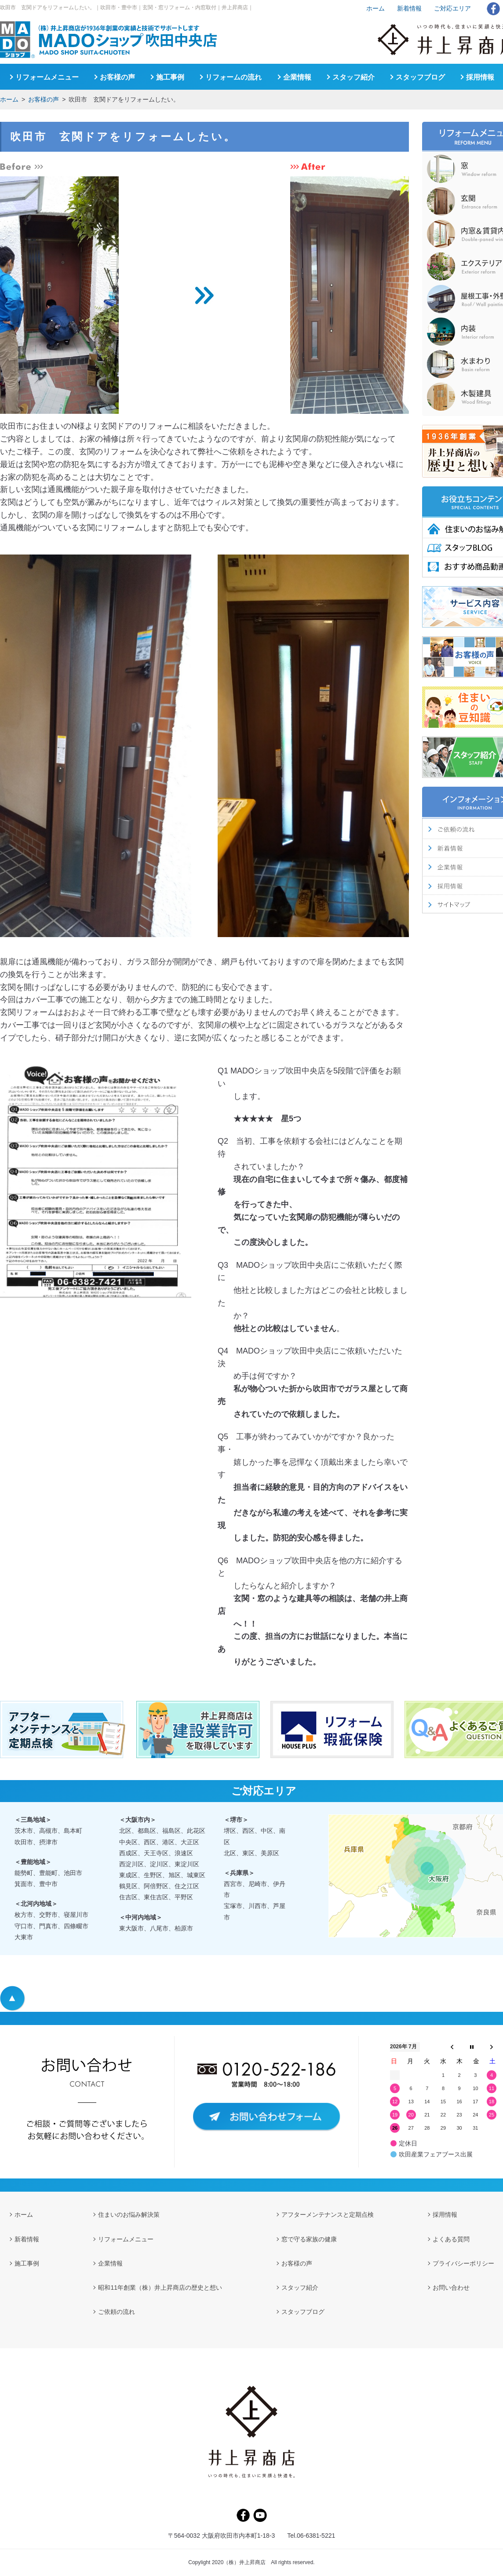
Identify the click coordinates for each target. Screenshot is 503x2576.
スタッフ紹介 (353, 77)
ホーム (9, 99)
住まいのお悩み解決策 (129, 2214)
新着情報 (409, 8)
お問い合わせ (451, 2287)
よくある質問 (451, 2239)
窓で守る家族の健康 (309, 2239)
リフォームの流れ (233, 77)
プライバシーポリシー (463, 2263)
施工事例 (170, 77)
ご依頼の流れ (116, 2311)
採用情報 (480, 77)
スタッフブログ (420, 77)
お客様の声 (43, 99)
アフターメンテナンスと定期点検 (327, 2214)
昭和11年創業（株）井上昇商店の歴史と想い (160, 2287)
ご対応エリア (452, 8)
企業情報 (297, 77)
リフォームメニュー (47, 77)
